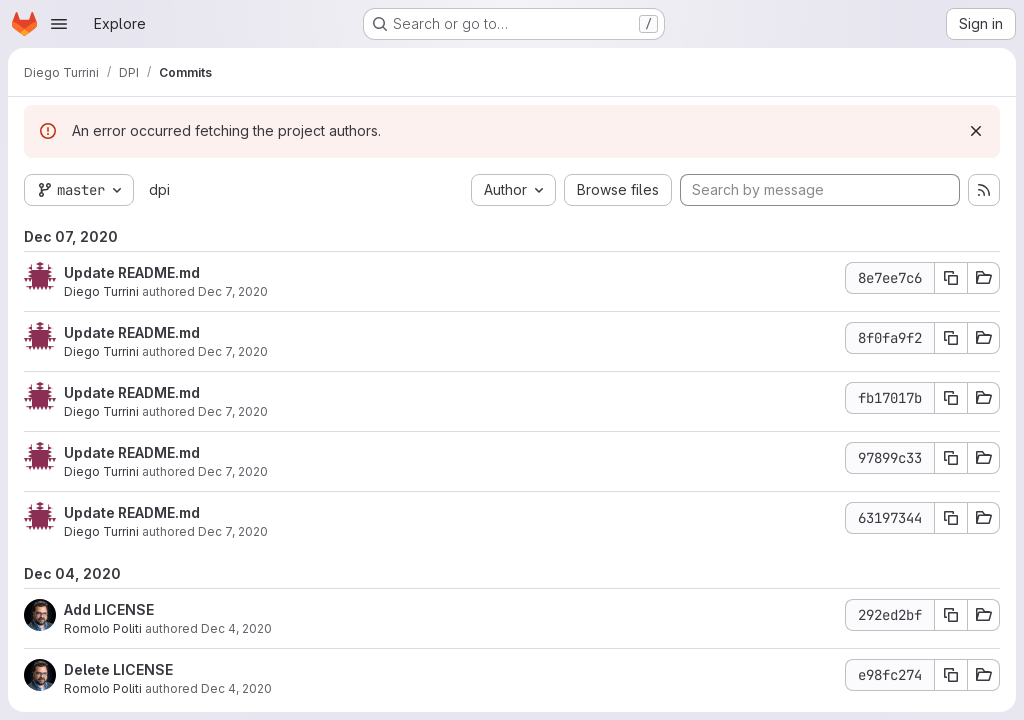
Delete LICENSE (118, 669)
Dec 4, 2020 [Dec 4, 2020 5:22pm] (236, 628)
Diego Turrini (101, 291)
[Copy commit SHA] (951, 278)
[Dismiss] (976, 131)
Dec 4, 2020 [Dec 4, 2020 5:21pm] (236, 688)
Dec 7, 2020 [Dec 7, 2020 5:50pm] (233, 411)
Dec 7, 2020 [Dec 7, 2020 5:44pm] (233, 471)
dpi (159, 189)
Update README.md (132, 272)
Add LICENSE (109, 609)
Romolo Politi (103, 628)
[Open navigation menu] (59, 24)
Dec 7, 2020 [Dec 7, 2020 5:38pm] (233, 531)
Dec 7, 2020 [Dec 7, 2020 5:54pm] (233, 291)
